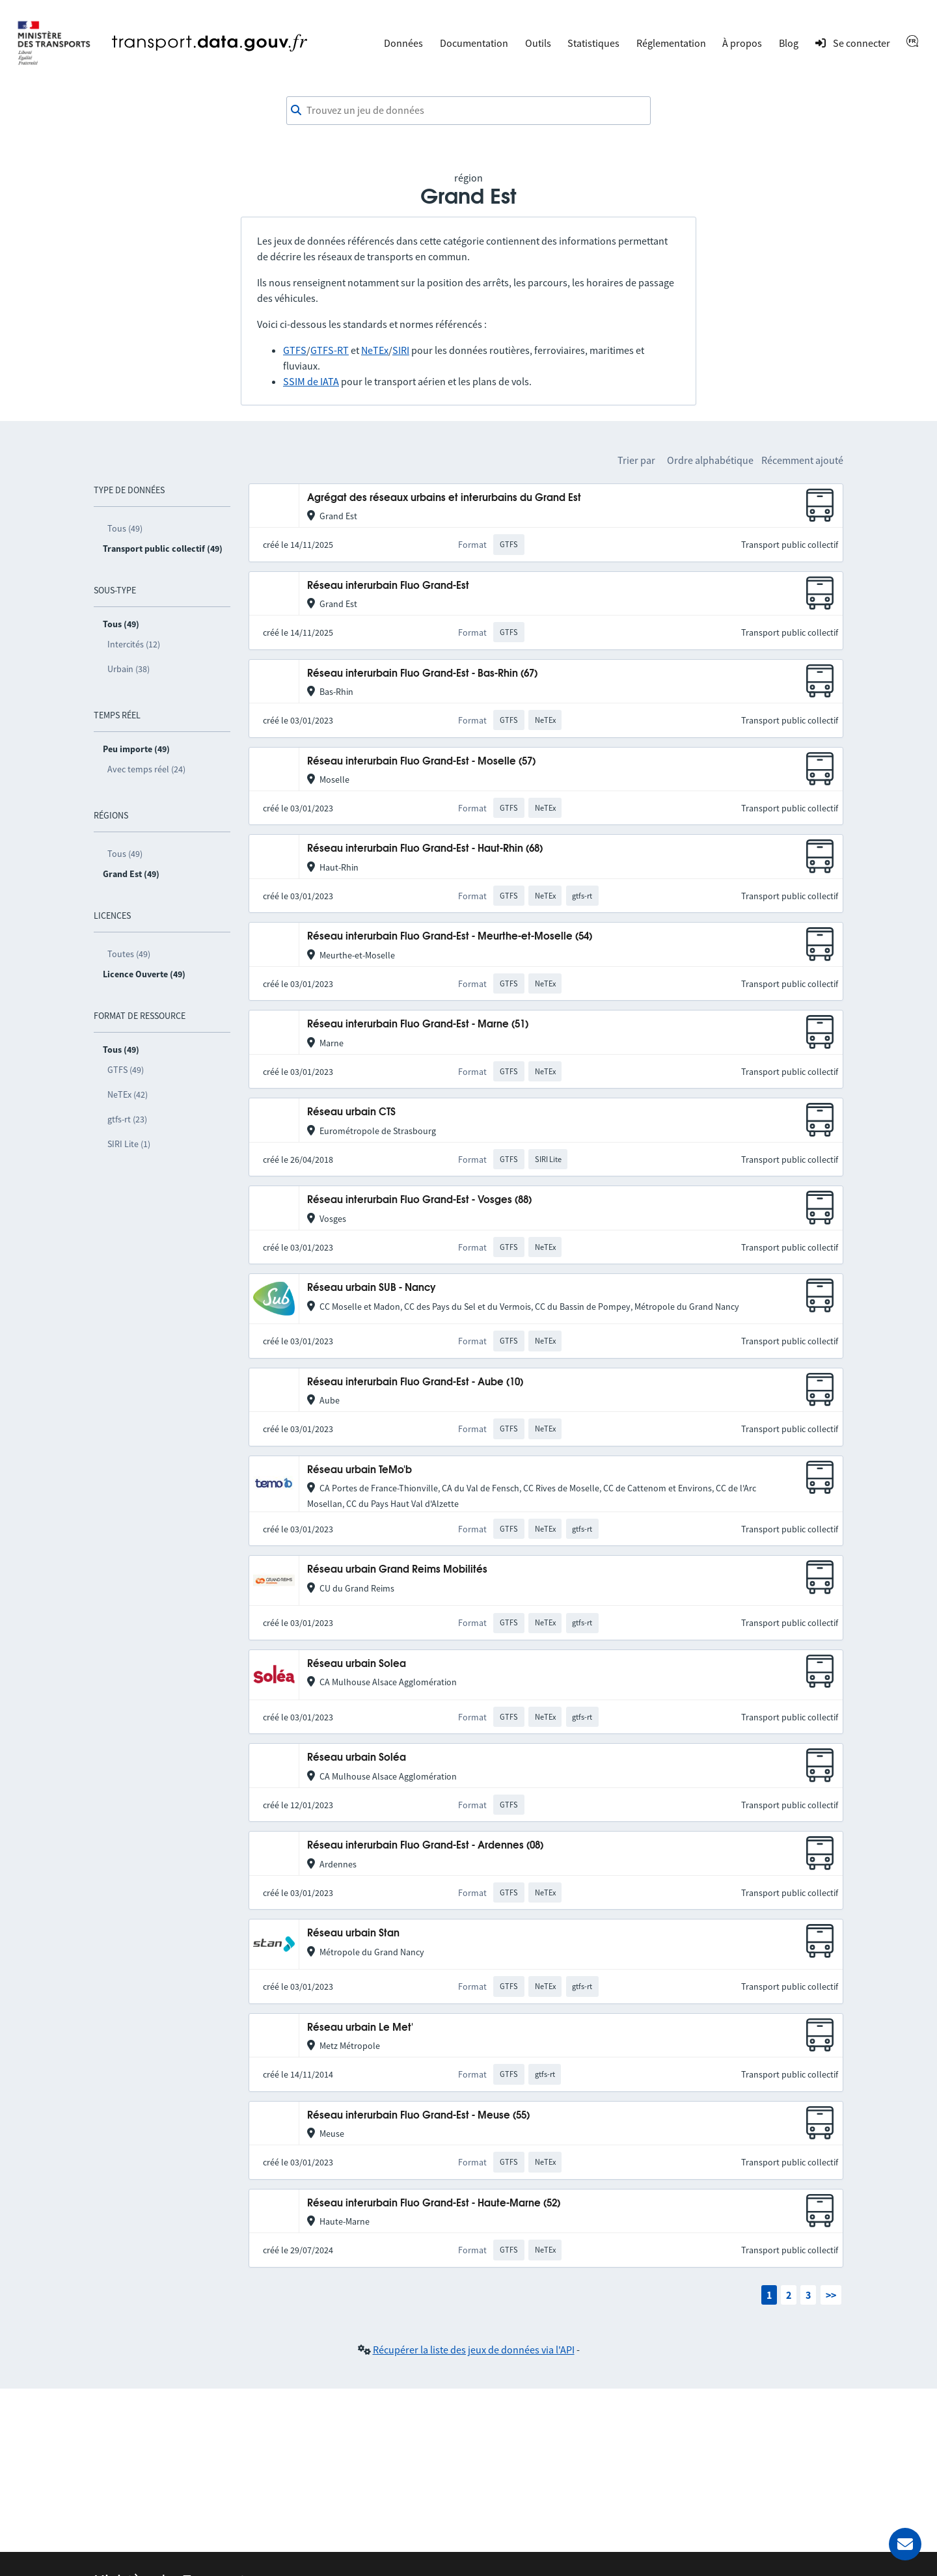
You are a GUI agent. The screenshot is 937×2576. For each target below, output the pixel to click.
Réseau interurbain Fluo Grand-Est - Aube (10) (415, 1382)
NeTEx (374, 350)
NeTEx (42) (127, 1094)
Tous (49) (125, 528)
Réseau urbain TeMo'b (359, 1470)
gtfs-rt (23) (127, 1119)
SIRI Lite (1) (128, 1144)
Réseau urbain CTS (351, 1112)
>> (831, 2294)
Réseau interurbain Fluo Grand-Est (388, 586)
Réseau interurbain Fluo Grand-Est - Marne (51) (417, 1024)
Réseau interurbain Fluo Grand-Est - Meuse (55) (418, 2116)
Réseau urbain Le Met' (360, 2028)
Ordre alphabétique (710, 460)
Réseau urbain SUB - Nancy (371, 1288)
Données (403, 42)
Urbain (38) (128, 669)
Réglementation (671, 42)
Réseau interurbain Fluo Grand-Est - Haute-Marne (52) (433, 2203)
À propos (742, 42)
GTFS (294, 350)
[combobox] (468, 110)
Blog (788, 42)
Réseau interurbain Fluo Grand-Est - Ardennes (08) (425, 1846)
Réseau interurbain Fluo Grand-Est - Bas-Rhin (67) (422, 674)
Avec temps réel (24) (146, 769)
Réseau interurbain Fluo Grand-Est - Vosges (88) (419, 1200)
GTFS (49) (125, 1070)
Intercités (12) (133, 644)
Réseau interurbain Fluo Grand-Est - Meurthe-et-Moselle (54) (449, 937)
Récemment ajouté (802, 460)
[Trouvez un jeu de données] (468, 110)
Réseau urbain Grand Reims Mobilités (397, 1570)
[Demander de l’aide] (905, 2544)
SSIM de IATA (311, 381)
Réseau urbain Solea (356, 1664)
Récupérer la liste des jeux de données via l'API (474, 2349)
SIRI (400, 350)
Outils (538, 42)
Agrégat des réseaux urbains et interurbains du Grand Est (444, 498)
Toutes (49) (128, 954)
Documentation (474, 42)
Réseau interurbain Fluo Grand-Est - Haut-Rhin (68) (425, 849)
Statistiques (593, 42)
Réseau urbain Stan (353, 1933)
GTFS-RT (329, 350)
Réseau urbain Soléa (356, 1758)
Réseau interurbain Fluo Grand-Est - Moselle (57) (421, 761)
